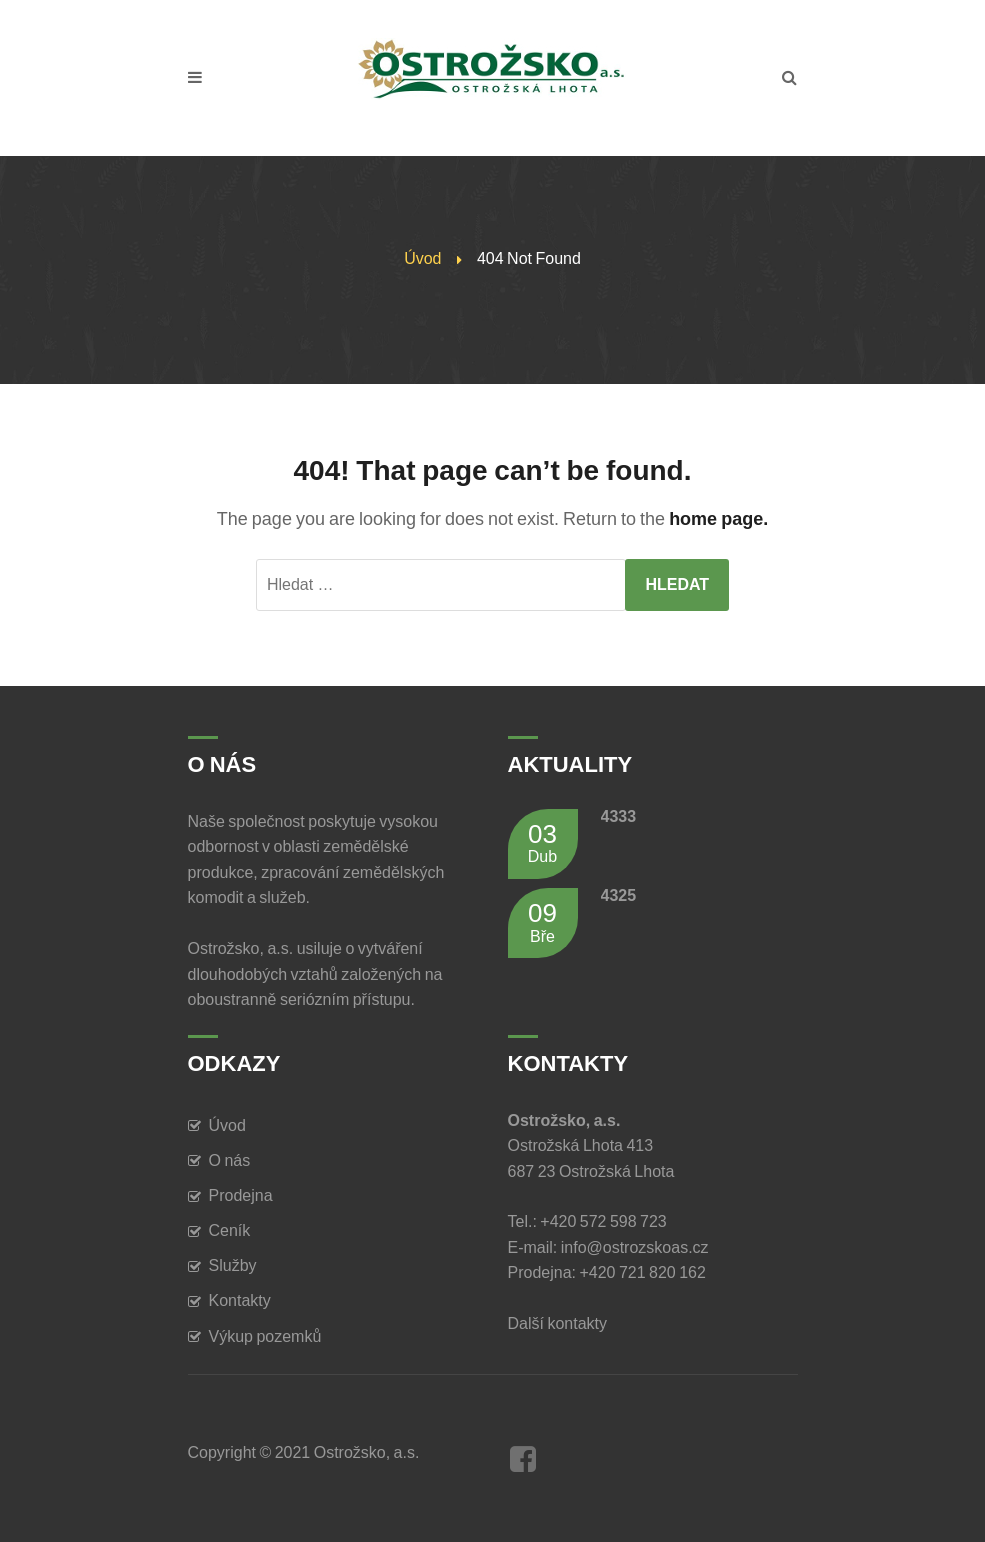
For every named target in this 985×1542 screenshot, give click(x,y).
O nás (230, 1160)
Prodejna (241, 1195)
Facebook (523, 1459)
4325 (619, 895)
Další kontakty (561, 1323)
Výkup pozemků (265, 1336)
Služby (233, 1265)
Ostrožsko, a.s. (367, 1452)
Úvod (422, 258)
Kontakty (240, 1300)
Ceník (230, 1230)
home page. (718, 519)
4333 (619, 816)
